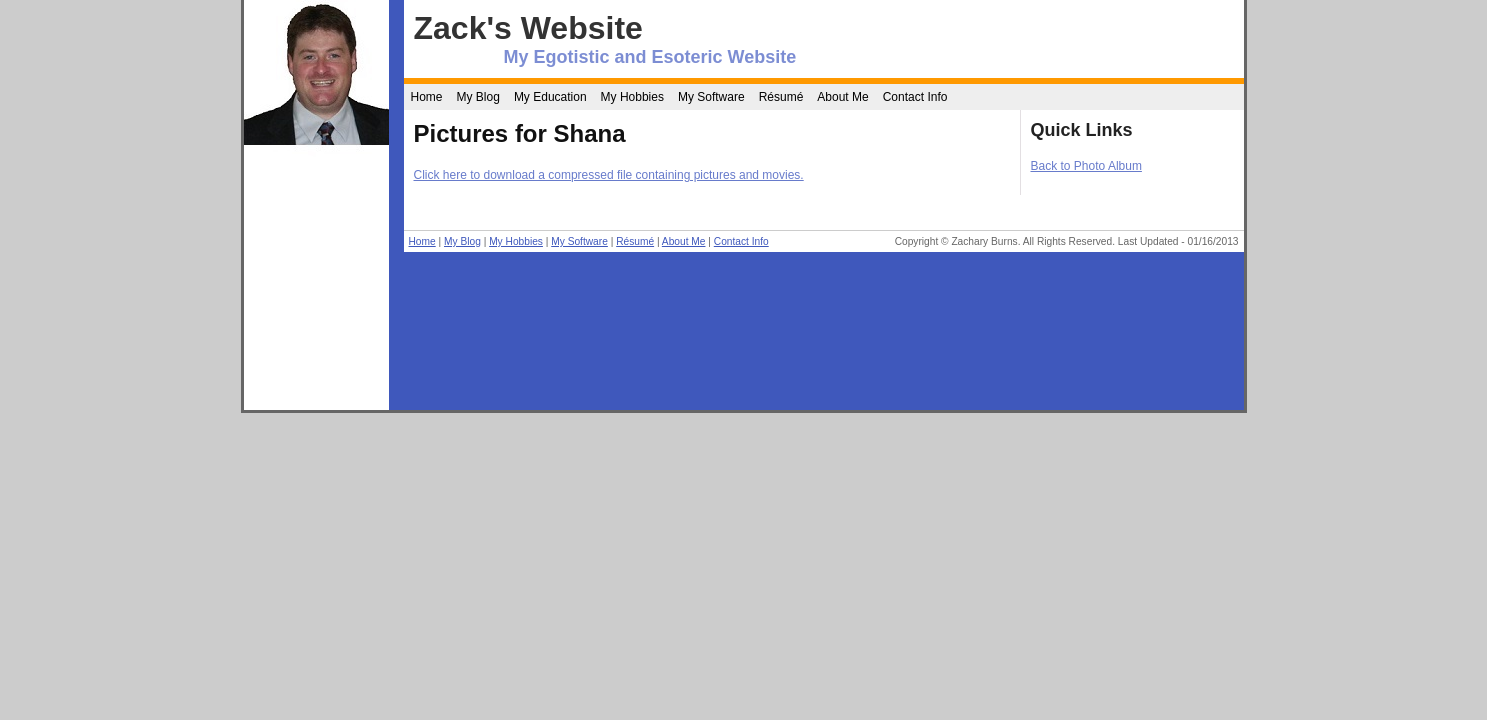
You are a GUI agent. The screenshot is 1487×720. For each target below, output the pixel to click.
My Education (550, 97)
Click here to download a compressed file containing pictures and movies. (609, 175)
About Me (842, 97)
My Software (711, 97)
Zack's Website (528, 28)
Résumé (781, 97)
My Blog (478, 97)
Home (427, 97)
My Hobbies (632, 97)
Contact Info (915, 97)
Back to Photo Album (1086, 166)
